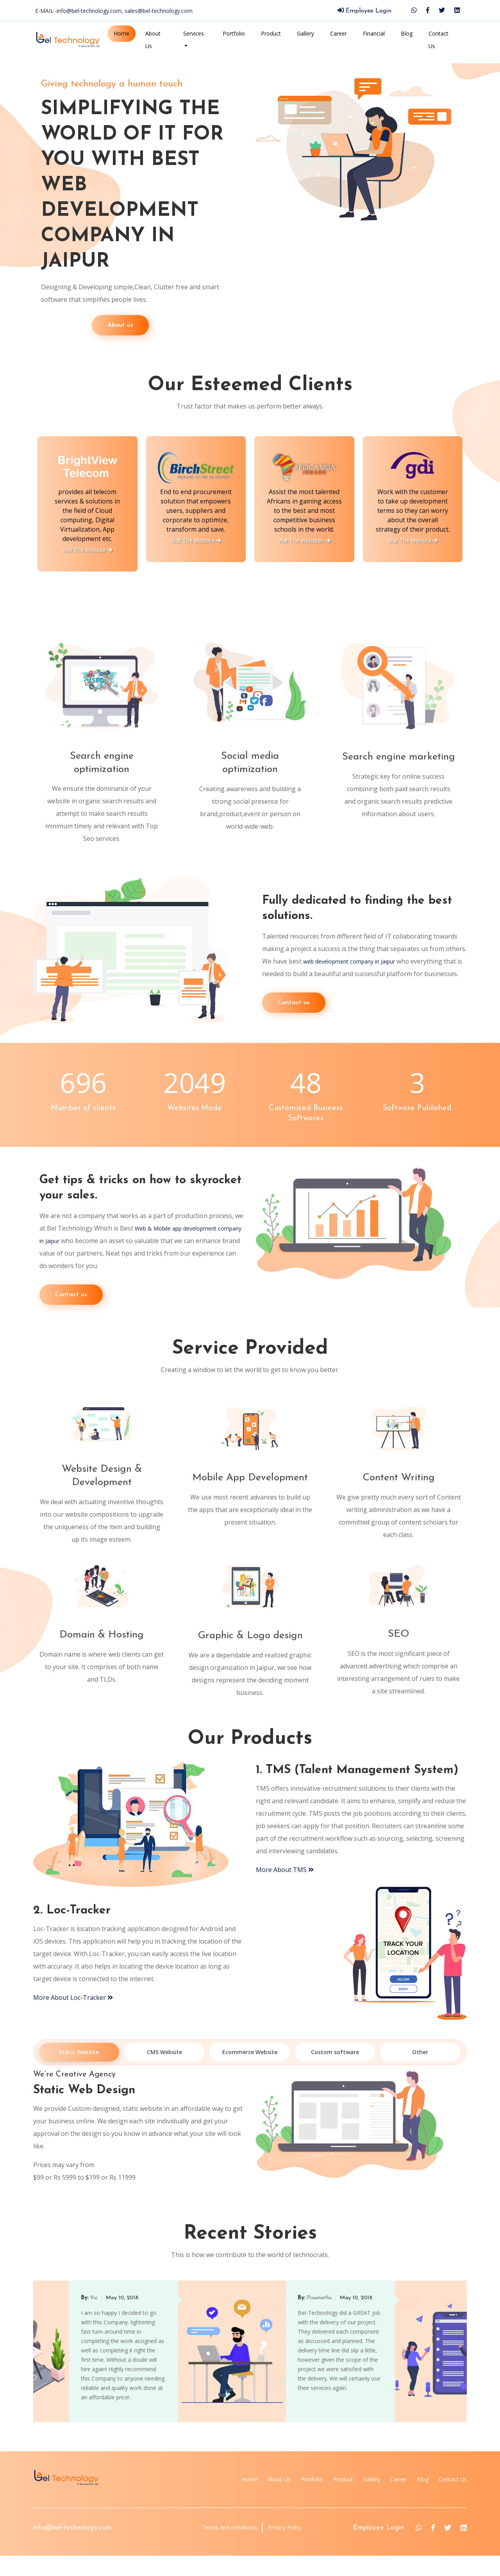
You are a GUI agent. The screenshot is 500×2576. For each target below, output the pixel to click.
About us (69, 325)
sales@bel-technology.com (159, 10)
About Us (153, 40)
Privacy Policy (286, 2547)
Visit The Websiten (413, 540)
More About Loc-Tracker (73, 2018)
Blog (406, 33)
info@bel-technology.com (72, 2548)
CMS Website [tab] (164, 2072)
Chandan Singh (72, 2318)
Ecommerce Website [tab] (249, 2072)
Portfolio (234, 33)
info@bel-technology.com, (91, 10)
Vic (275, 2318)
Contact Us (438, 40)
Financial (374, 33)
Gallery (305, 33)
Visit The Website (88, 540)
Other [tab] (420, 2072)
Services (193, 33)
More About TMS (285, 1890)
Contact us (294, 1009)
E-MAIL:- (114, 10)
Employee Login (364, 11)
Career (338, 33)
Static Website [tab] (79, 2072)
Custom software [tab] (334, 2072)
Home (121, 33)
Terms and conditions (219, 2547)
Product (271, 33)
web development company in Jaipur (356, 955)
